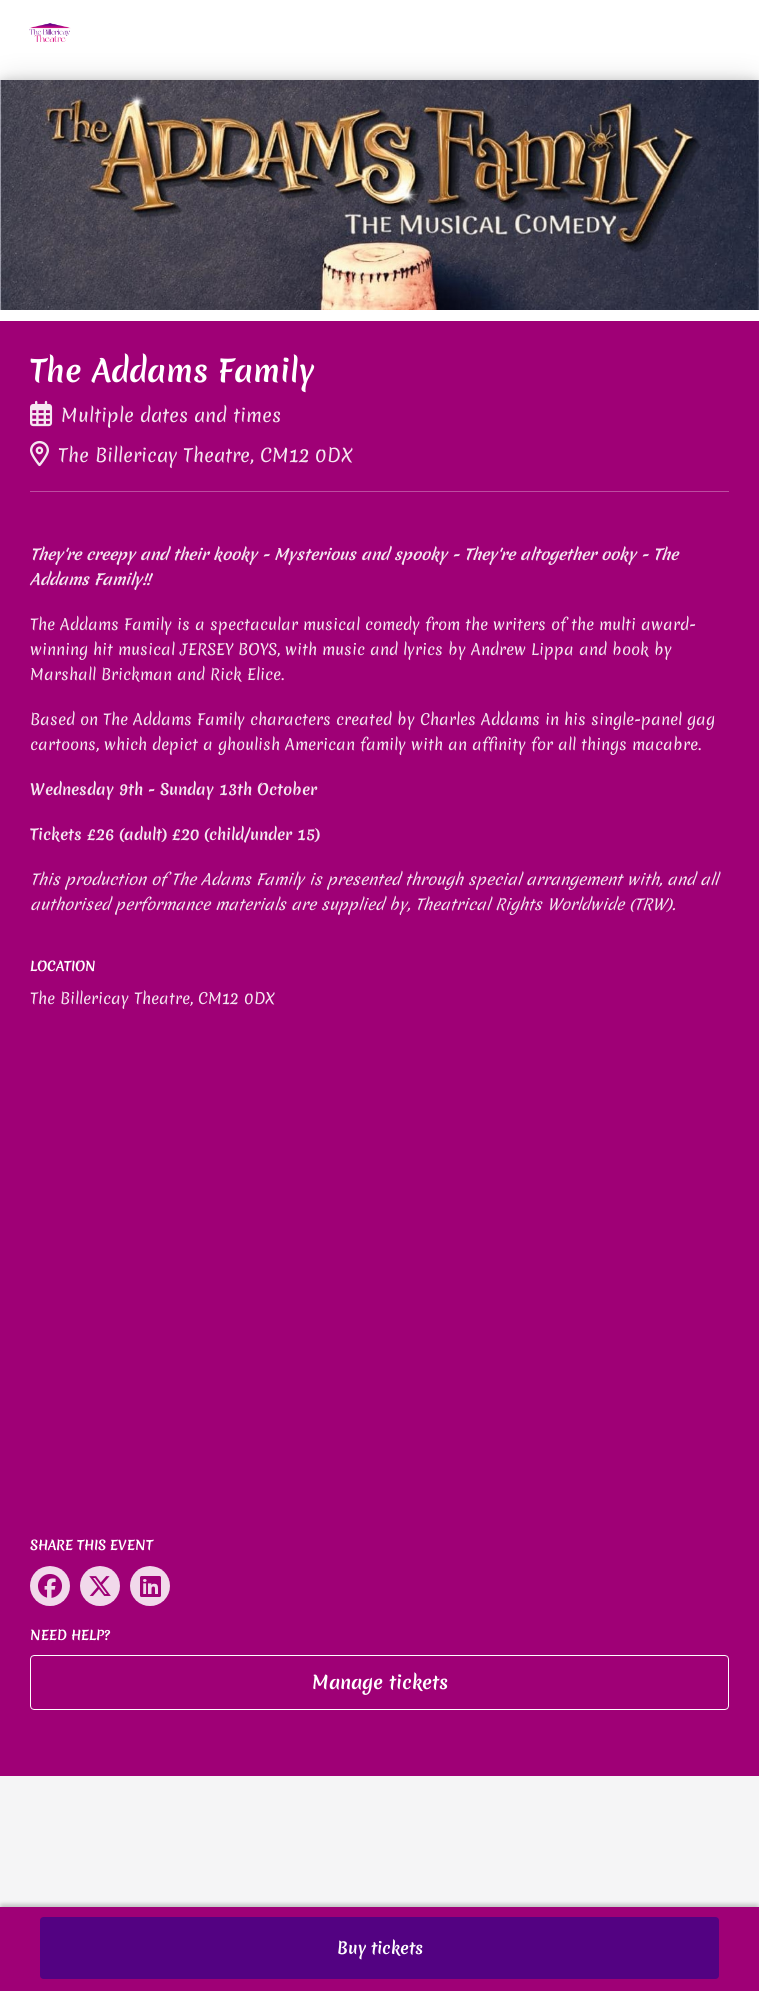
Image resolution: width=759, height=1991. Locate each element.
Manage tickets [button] (380, 1682)
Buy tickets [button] (380, 1947)
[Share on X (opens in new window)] (100, 1586)
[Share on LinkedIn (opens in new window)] (150, 1586)
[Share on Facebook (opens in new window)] (50, 1586)
